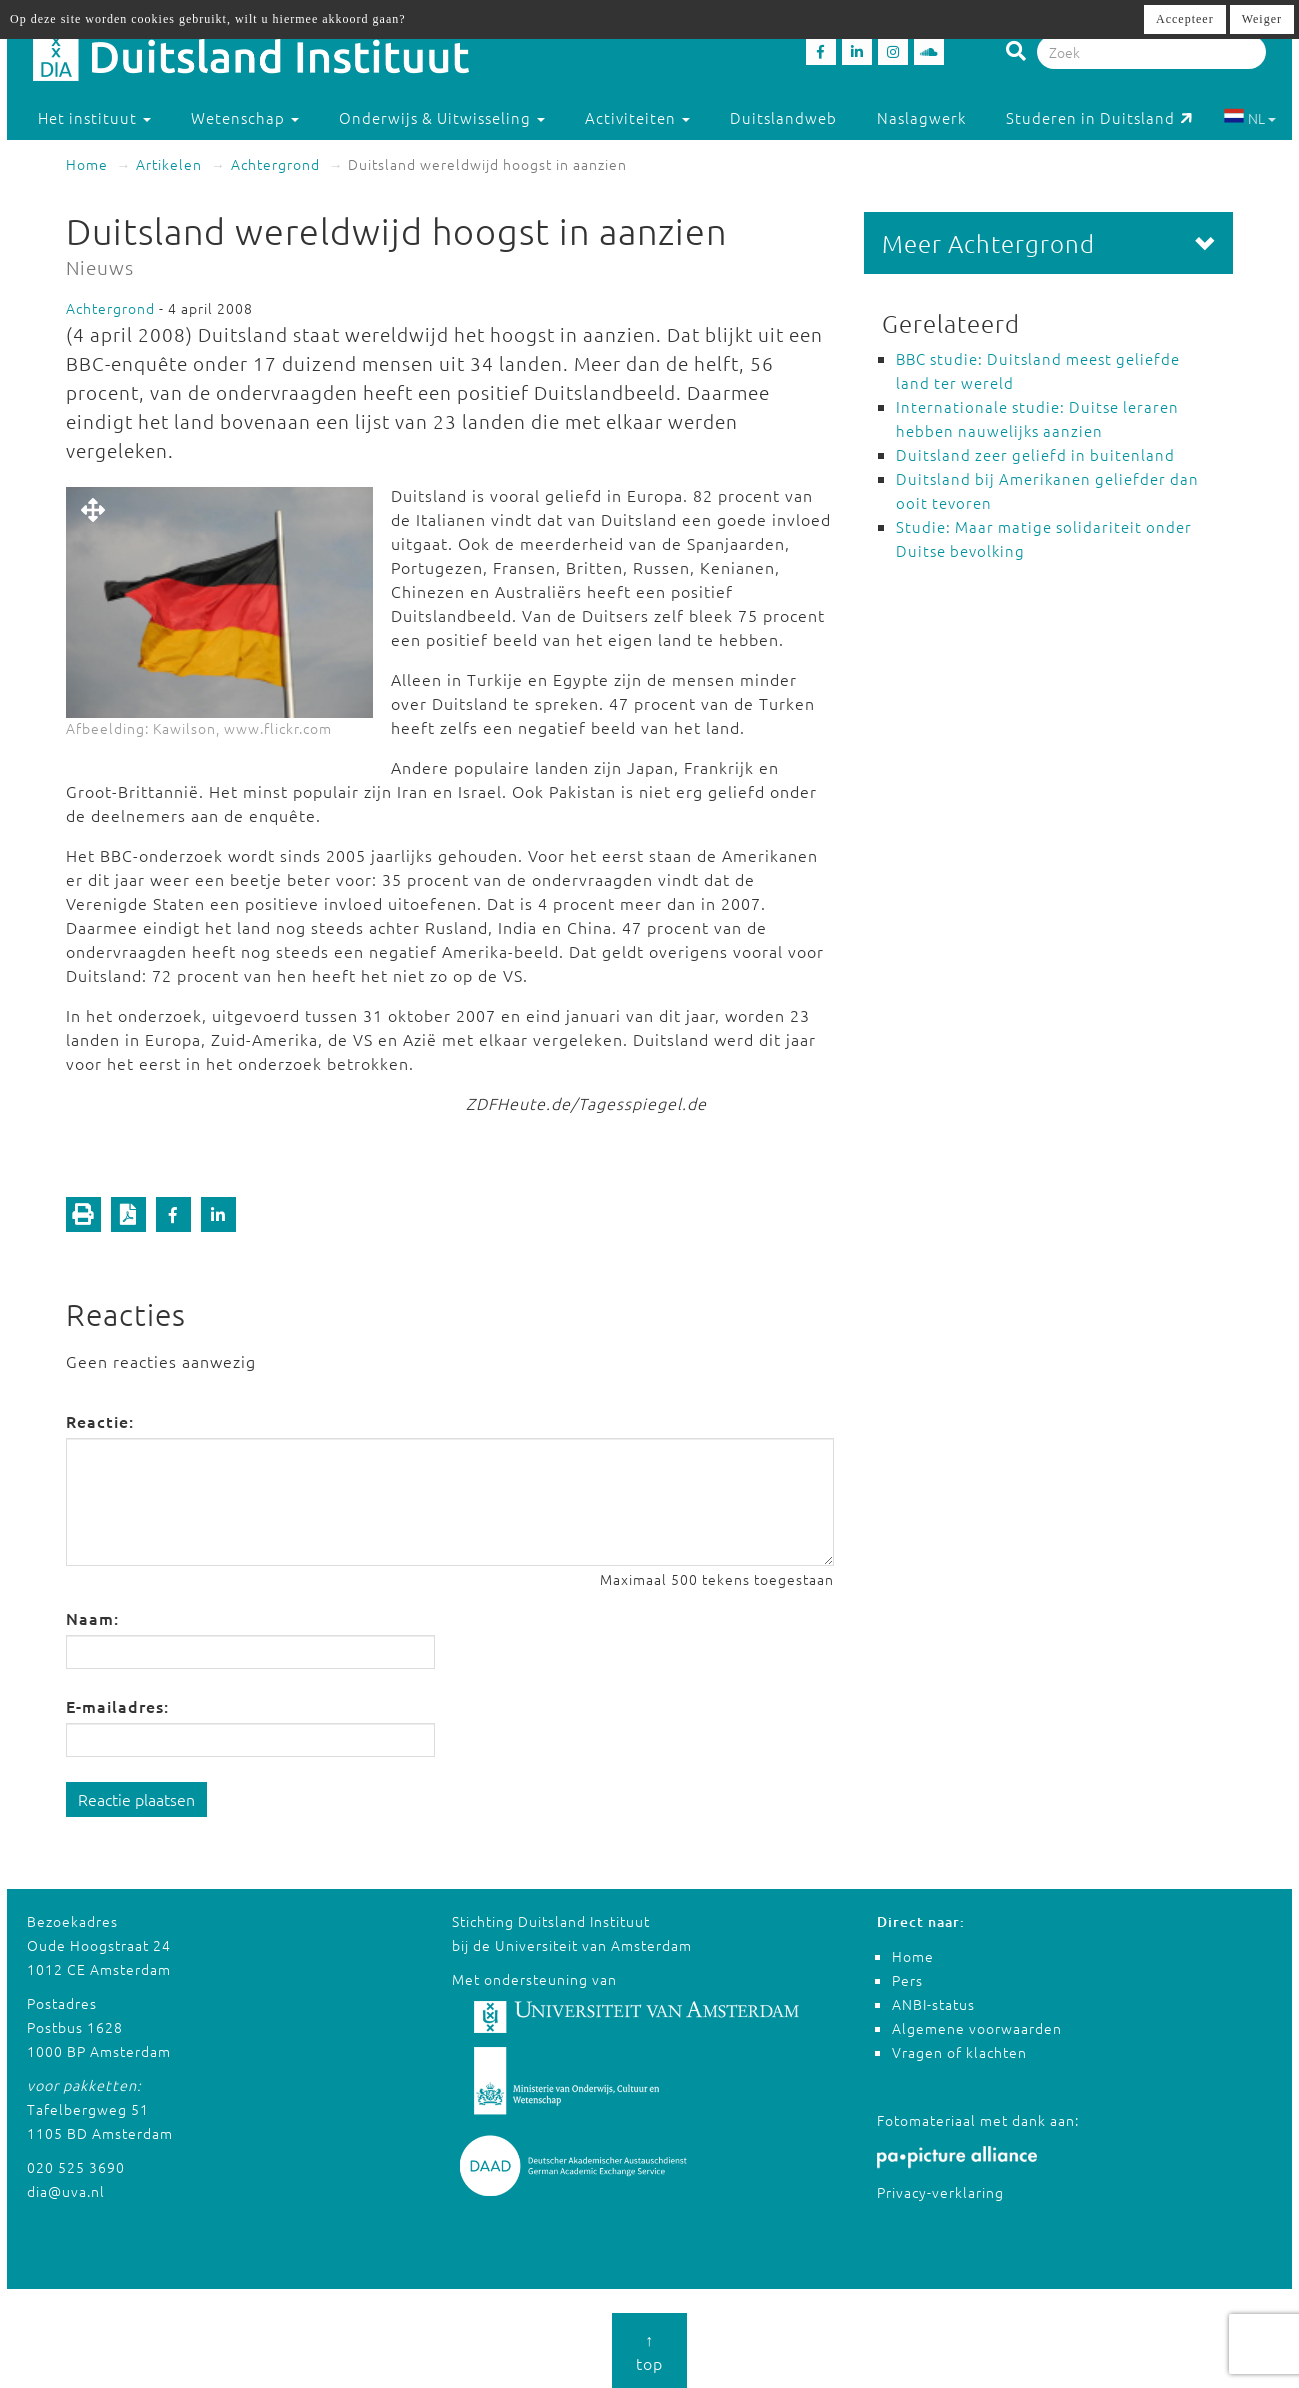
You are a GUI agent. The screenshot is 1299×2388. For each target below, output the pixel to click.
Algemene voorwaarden (977, 2028)
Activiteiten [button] (637, 117)
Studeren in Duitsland (1099, 117)
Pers (907, 1980)
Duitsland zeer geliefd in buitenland (1035, 454)
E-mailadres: (117, 1706)
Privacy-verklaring (940, 2192)
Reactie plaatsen (136, 1799)
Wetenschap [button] (245, 117)
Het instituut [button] (94, 117)
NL (1249, 118)
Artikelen (169, 164)
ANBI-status (933, 2004)
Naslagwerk (921, 117)
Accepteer (1185, 19)
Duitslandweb (783, 117)
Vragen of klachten (959, 2052)
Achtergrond (275, 164)
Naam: (92, 1618)
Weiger (1262, 19)
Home (87, 164)
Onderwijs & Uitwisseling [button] (442, 117)
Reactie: (100, 1421)
